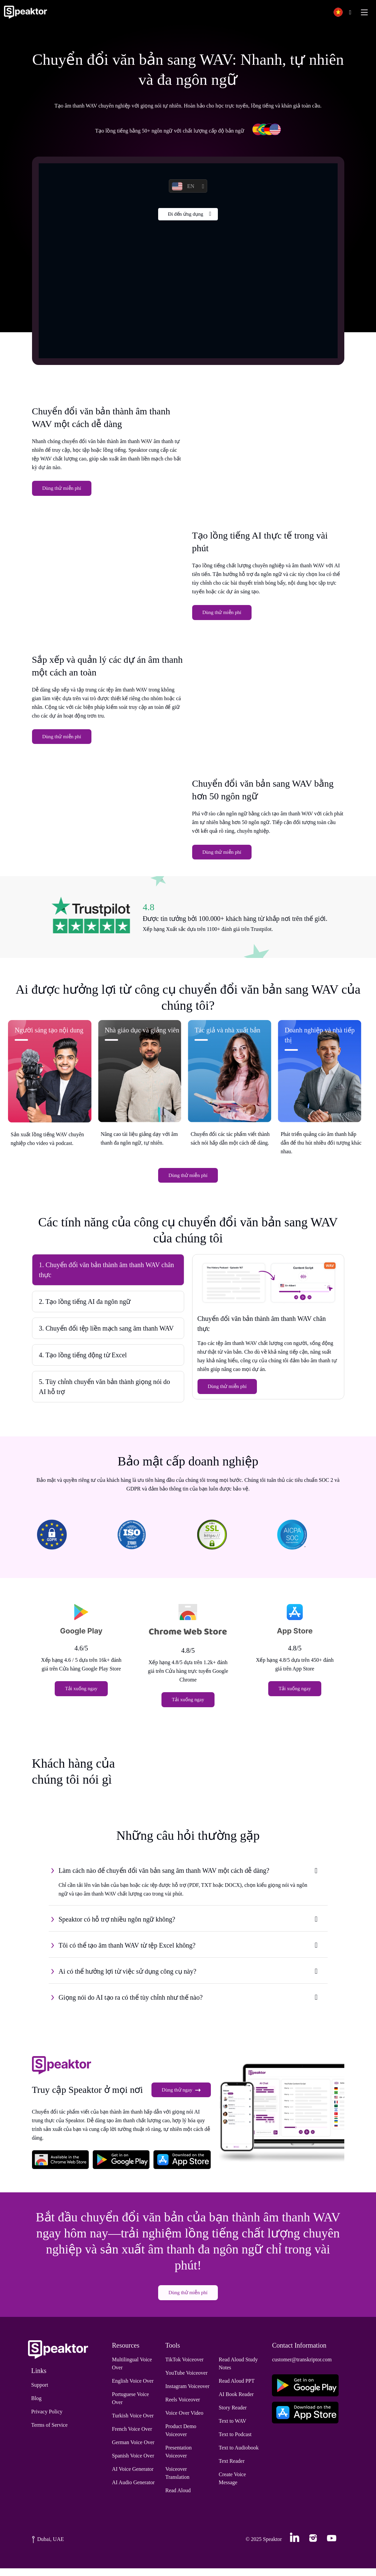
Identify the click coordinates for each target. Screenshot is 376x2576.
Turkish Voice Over (133, 2423)
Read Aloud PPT (237, 2388)
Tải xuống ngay (81, 1696)
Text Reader (232, 2468)
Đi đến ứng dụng (185, 215)
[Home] (25, 12)
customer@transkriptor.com (302, 2367)
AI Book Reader (236, 2402)
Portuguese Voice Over (130, 2406)
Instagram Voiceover (187, 2394)
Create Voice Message (232, 2486)
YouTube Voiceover (186, 2380)
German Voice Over (133, 2450)
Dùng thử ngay (181, 2097)
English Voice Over (133, 2388)
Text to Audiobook (239, 2455)
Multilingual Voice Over (132, 2371)
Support (39, 2392)
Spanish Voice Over (133, 2463)
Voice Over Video (184, 2420)
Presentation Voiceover (178, 2459)
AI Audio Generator (133, 2490)
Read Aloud (178, 2498)
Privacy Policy (47, 2419)
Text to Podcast (235, 2442)
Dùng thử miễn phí (61, 489)
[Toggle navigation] (364, 12)
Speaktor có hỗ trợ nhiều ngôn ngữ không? (117, 1926)
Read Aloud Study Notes (238, 2371)
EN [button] (183, 186)
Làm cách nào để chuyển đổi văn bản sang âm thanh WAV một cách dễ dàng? (164, 1877)
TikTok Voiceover (184, 2367)
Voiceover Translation (177, 2481)
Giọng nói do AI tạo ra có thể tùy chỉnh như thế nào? (131, 2004)
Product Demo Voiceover (180, 2438)
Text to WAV (232, 2428)
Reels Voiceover (182, 2407)
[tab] (108, 1278)
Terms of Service (49, 2432)
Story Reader (233, 2415)
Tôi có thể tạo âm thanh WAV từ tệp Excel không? (127, 1952)
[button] (341, 12)
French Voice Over (132, 2436)
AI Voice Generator (133, 2477)
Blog (36, 2406)
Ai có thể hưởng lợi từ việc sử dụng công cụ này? (128, 1978)
